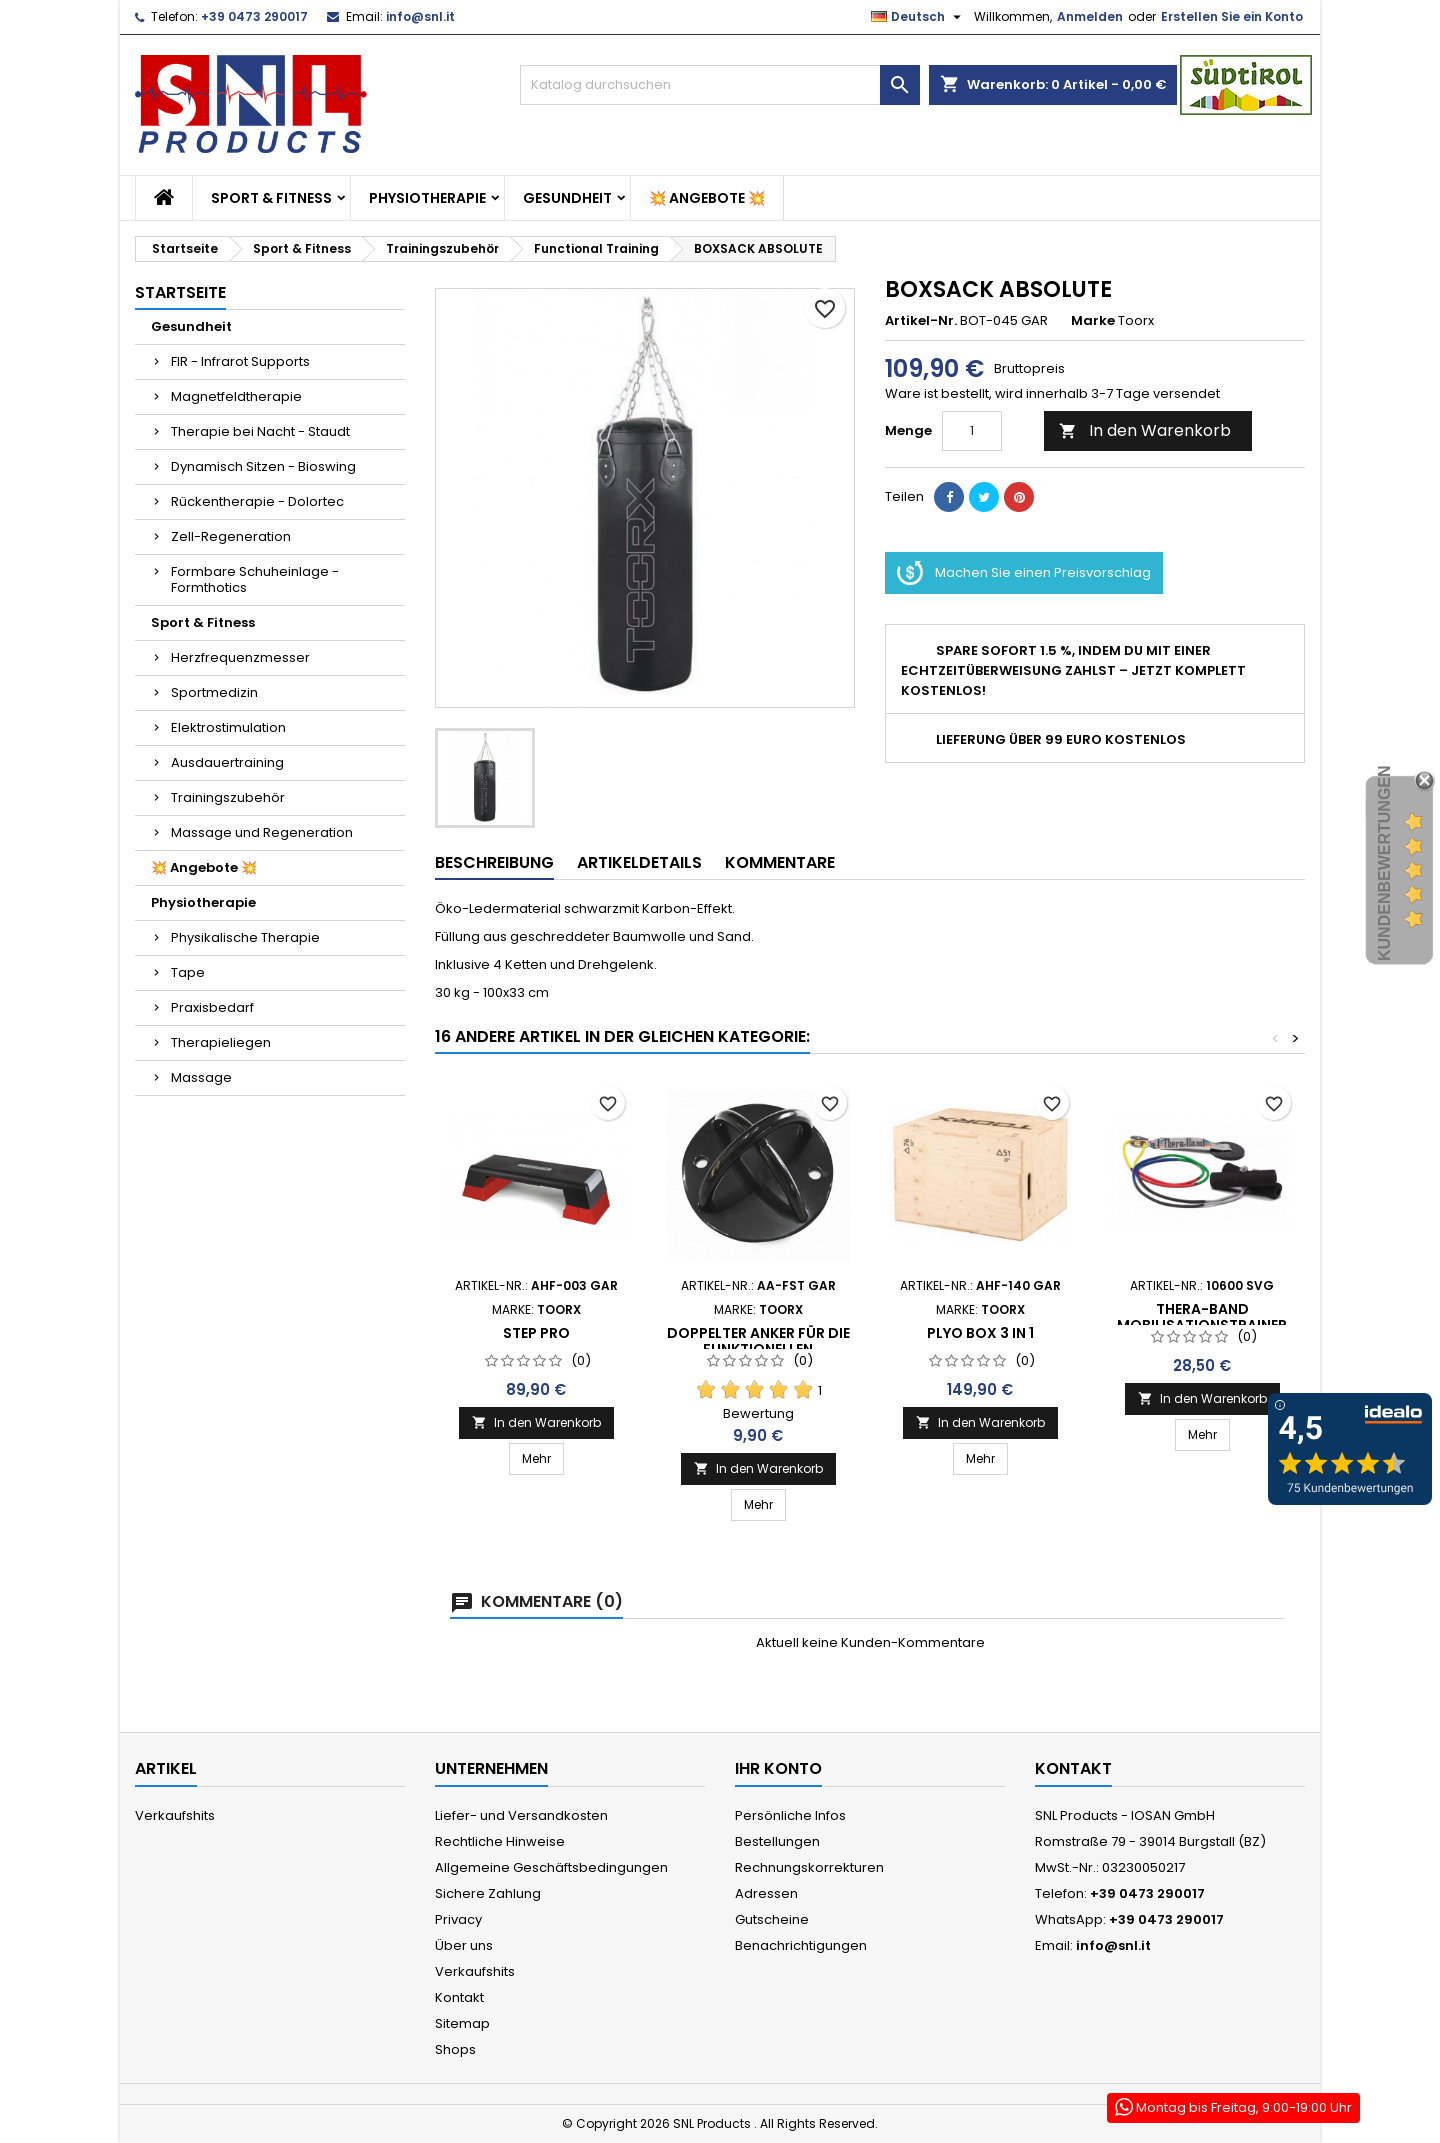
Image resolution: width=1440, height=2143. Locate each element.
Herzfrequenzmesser (240, 657)
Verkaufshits (175, 1815)
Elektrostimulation (228, 727)
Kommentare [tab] (780, 862)
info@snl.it (420, 16)
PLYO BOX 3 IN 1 (980, 1333)
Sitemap (462, 2023)
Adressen (766, 1893)
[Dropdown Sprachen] (918, 17)
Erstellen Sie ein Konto (1232, 16)
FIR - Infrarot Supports (240, 361)
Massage (201, 1077)
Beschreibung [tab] (494, 862)
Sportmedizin (214, 692)
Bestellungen (777, 1841)
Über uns (464, 1945)
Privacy (458, 1919)
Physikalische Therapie (245, 937)
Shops (455, 2049)
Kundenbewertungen (1384, 863)
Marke (1093, 321)
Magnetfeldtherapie (236, 396)
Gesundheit (567, 198)
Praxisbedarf (212, 1007)
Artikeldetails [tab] (639, 862)
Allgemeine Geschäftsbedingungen (551, 1867)
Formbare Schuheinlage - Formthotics (255, 579)
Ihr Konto (778, 1768)
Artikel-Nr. (921, 321)
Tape (188, 972)
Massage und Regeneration (262, 832)
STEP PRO (536, 1333)
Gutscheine (772, 1919)
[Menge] (972, 431)
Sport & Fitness (271, 198)
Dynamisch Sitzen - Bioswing (263, 466)
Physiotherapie (427, 198)
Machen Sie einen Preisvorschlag (1024, 573)
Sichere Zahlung (488, 1893)
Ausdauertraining (227, 762)
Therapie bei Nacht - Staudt (260, 431)
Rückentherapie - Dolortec (257, 501)
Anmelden (1090, 16)
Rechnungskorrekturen (809, 1867)
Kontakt (459, 1997)
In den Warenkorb (1145, 430)
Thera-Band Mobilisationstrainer (1202, 1317)
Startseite (180, 292)
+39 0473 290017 (254, 16)
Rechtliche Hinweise (500, 1841)
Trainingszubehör (228, 797)
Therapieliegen (221, 1042)
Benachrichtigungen (801, 1945)
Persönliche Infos (790, 1815)
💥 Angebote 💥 (707, 198)
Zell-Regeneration (231, 536)
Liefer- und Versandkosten (521, 1815)
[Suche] (720, 85)
